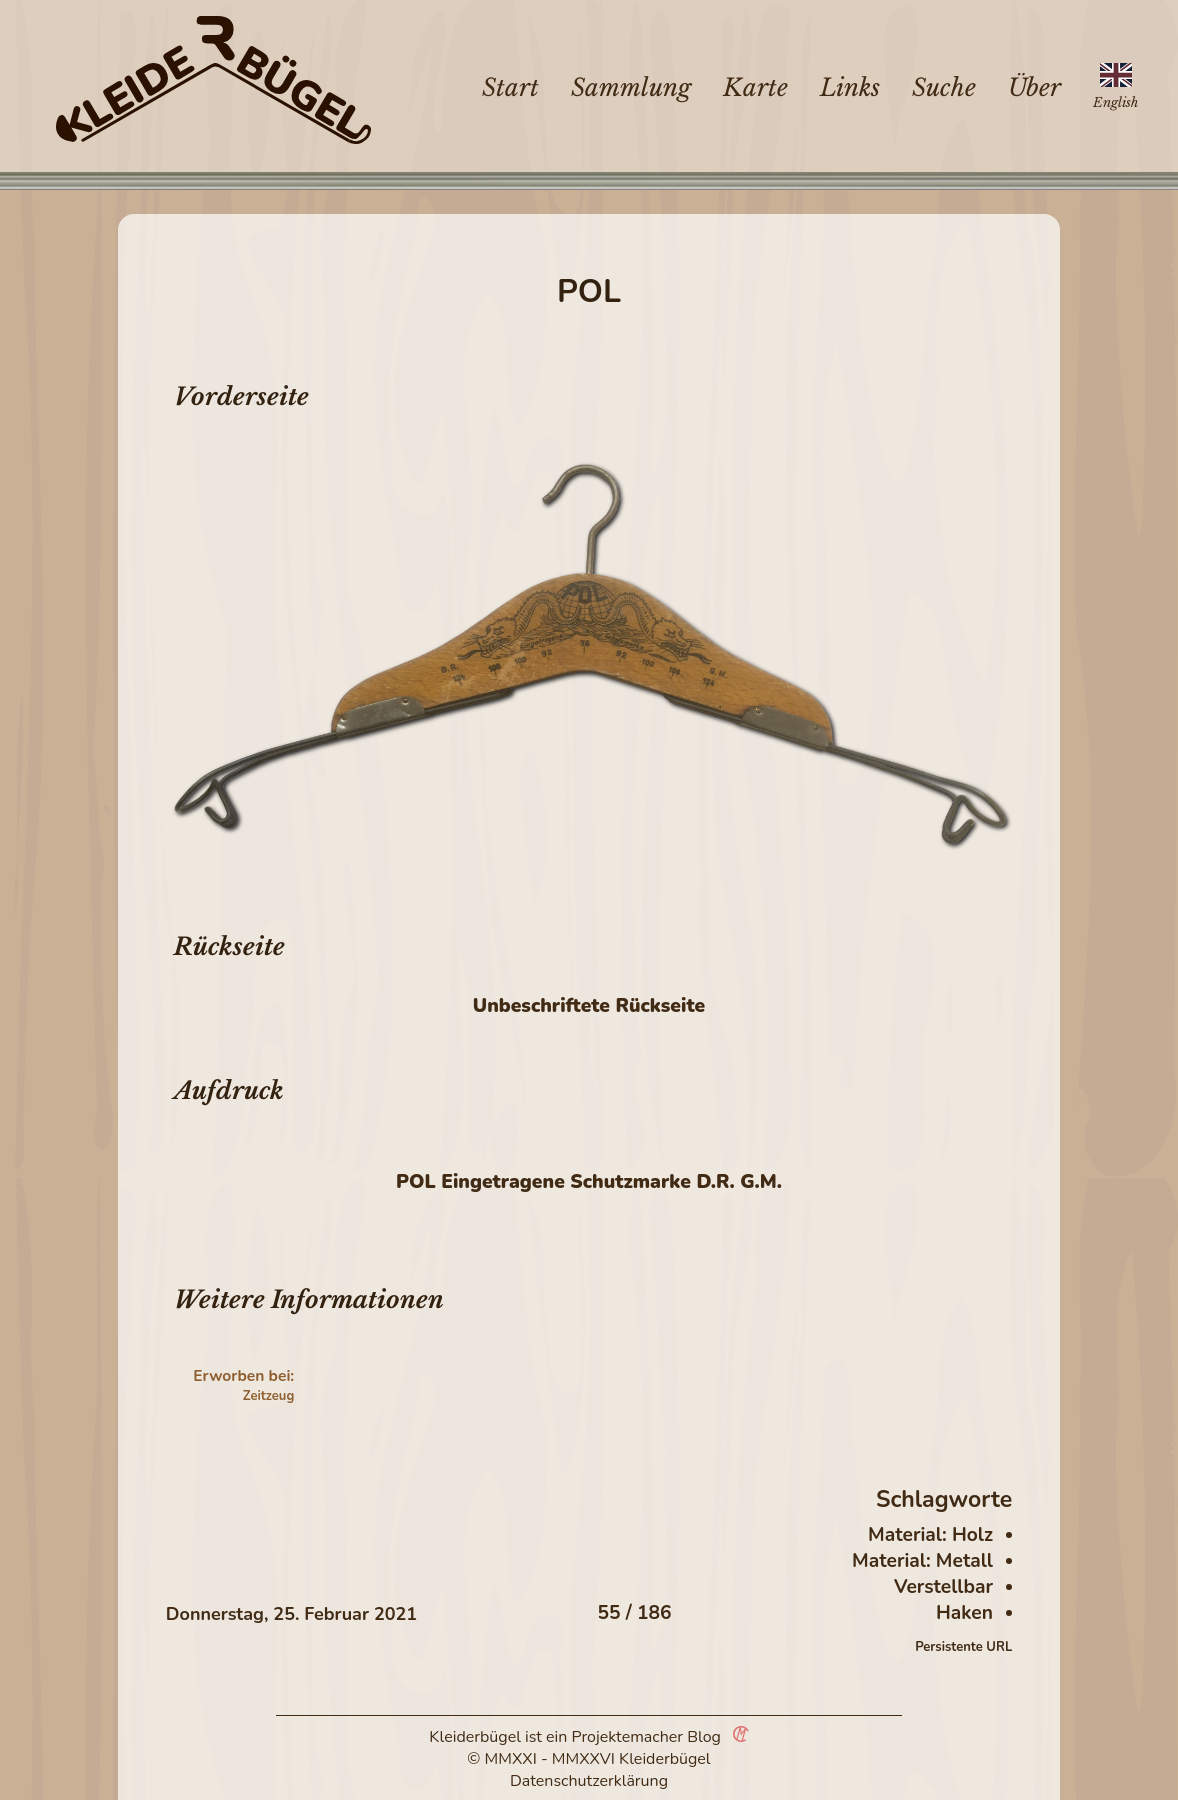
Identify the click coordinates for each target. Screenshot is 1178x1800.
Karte (755, 87)
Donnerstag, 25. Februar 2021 (291, 1614)
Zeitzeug (269, 1396)
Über (1034, 87)
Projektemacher (628, 1737)
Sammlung (631, 87)
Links (850, 87)
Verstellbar (943, 1587)
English (1115, 102)
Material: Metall (922, 1561)
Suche (944, 87)
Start (510, 87)
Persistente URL (963, 1647)
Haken (964, 1613)
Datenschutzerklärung (589, 1781)
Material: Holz (930, 1535)
